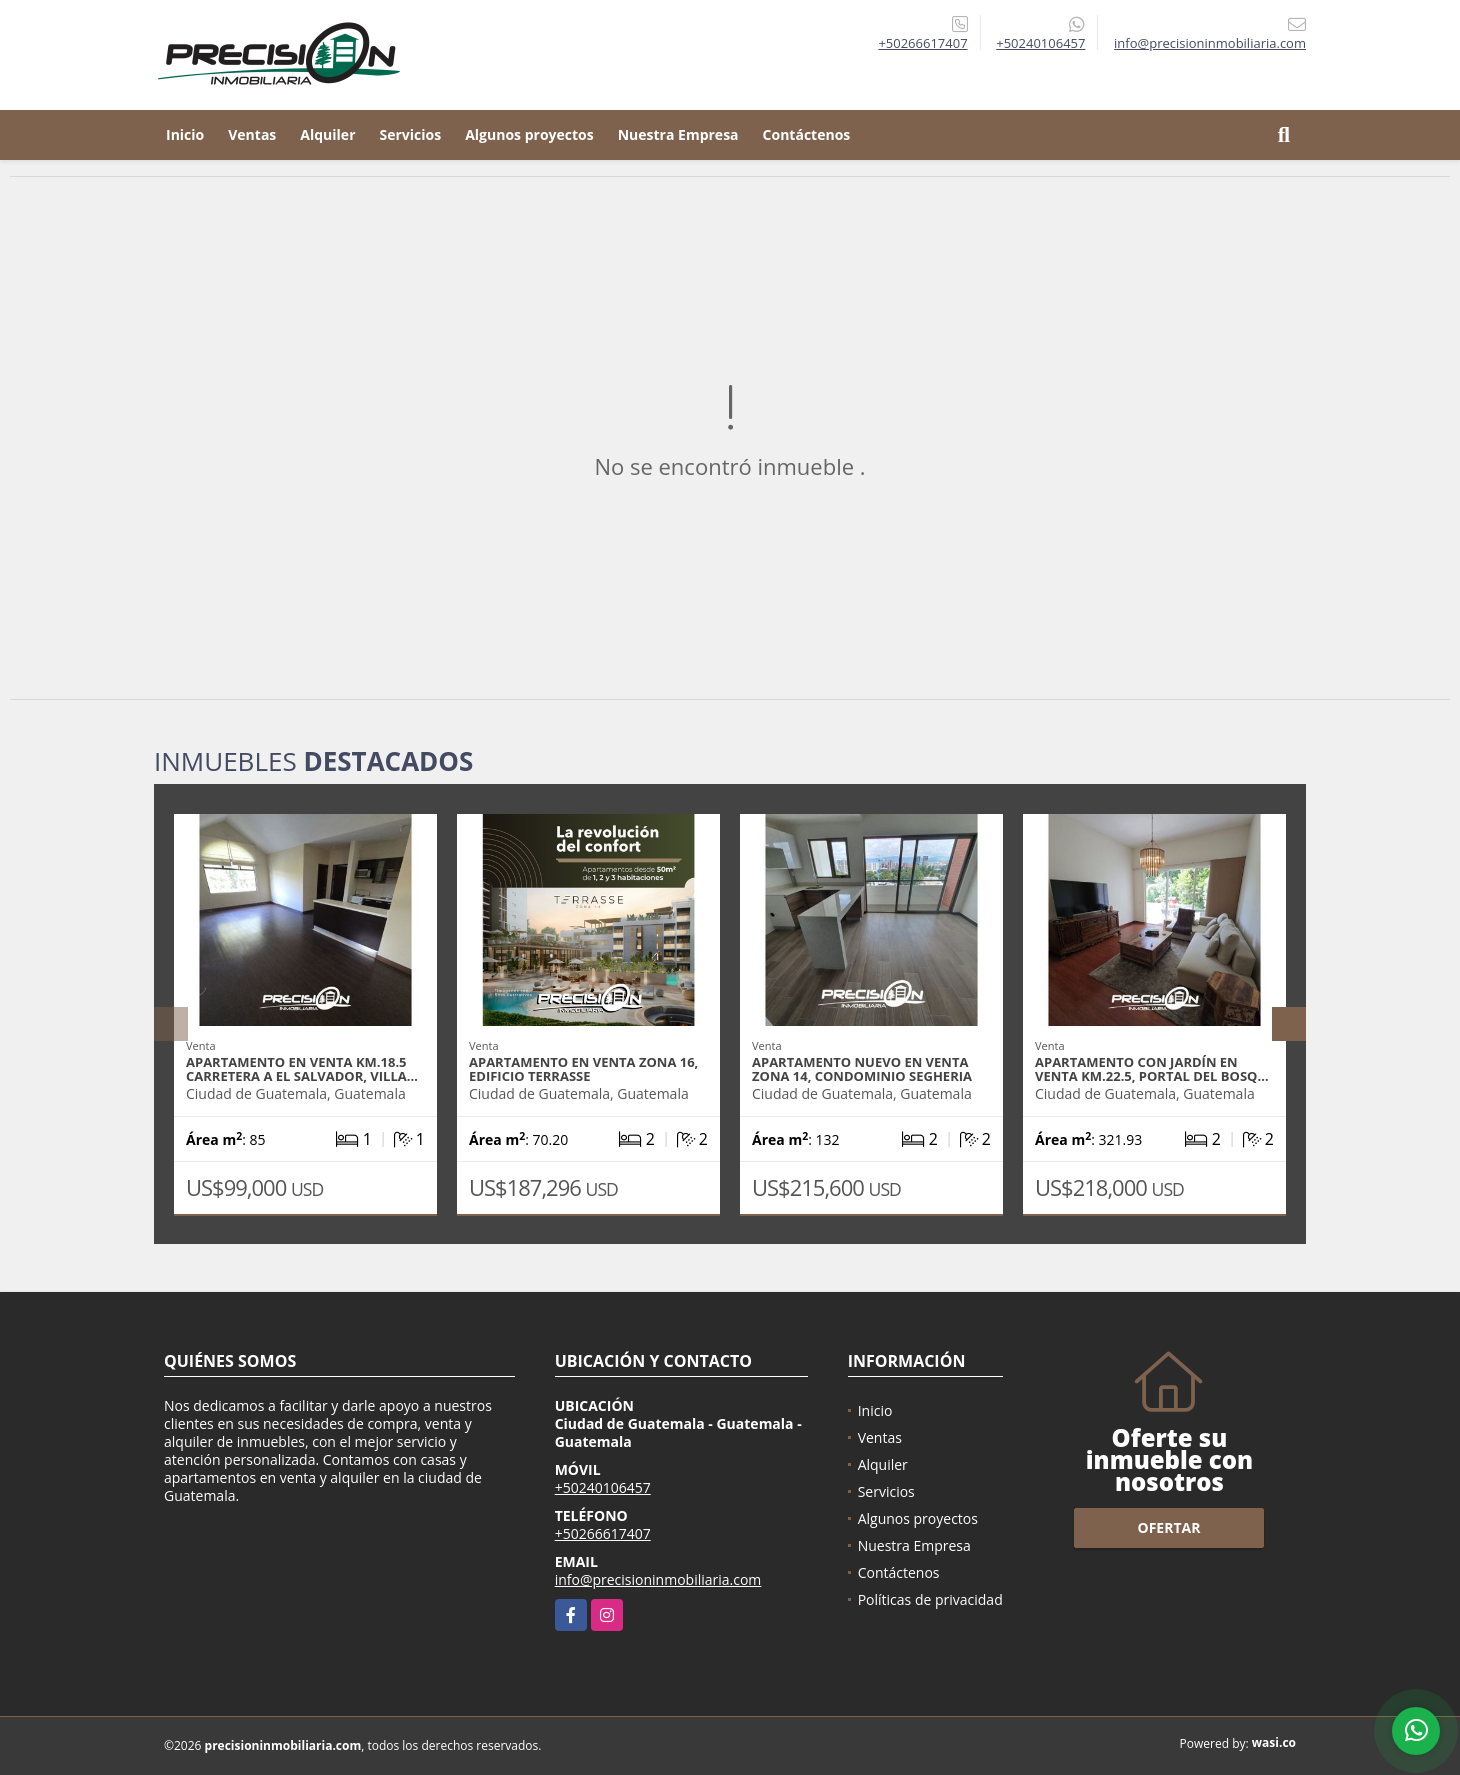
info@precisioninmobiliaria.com (658, 1579)
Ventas (252, 134)
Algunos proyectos (529, 134)
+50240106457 (1040, 43)
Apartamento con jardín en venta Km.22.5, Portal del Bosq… (1152, 1069)
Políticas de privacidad (930, 1599)
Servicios (411, 134)
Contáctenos (807, 134)
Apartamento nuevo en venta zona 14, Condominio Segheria (862, 1069)
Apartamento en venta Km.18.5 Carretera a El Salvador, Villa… (302, 1069)
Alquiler (327, 134)
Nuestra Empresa (678, 134)
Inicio (185, 134)
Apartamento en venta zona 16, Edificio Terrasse (583, 1069)
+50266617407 (922, 43)
